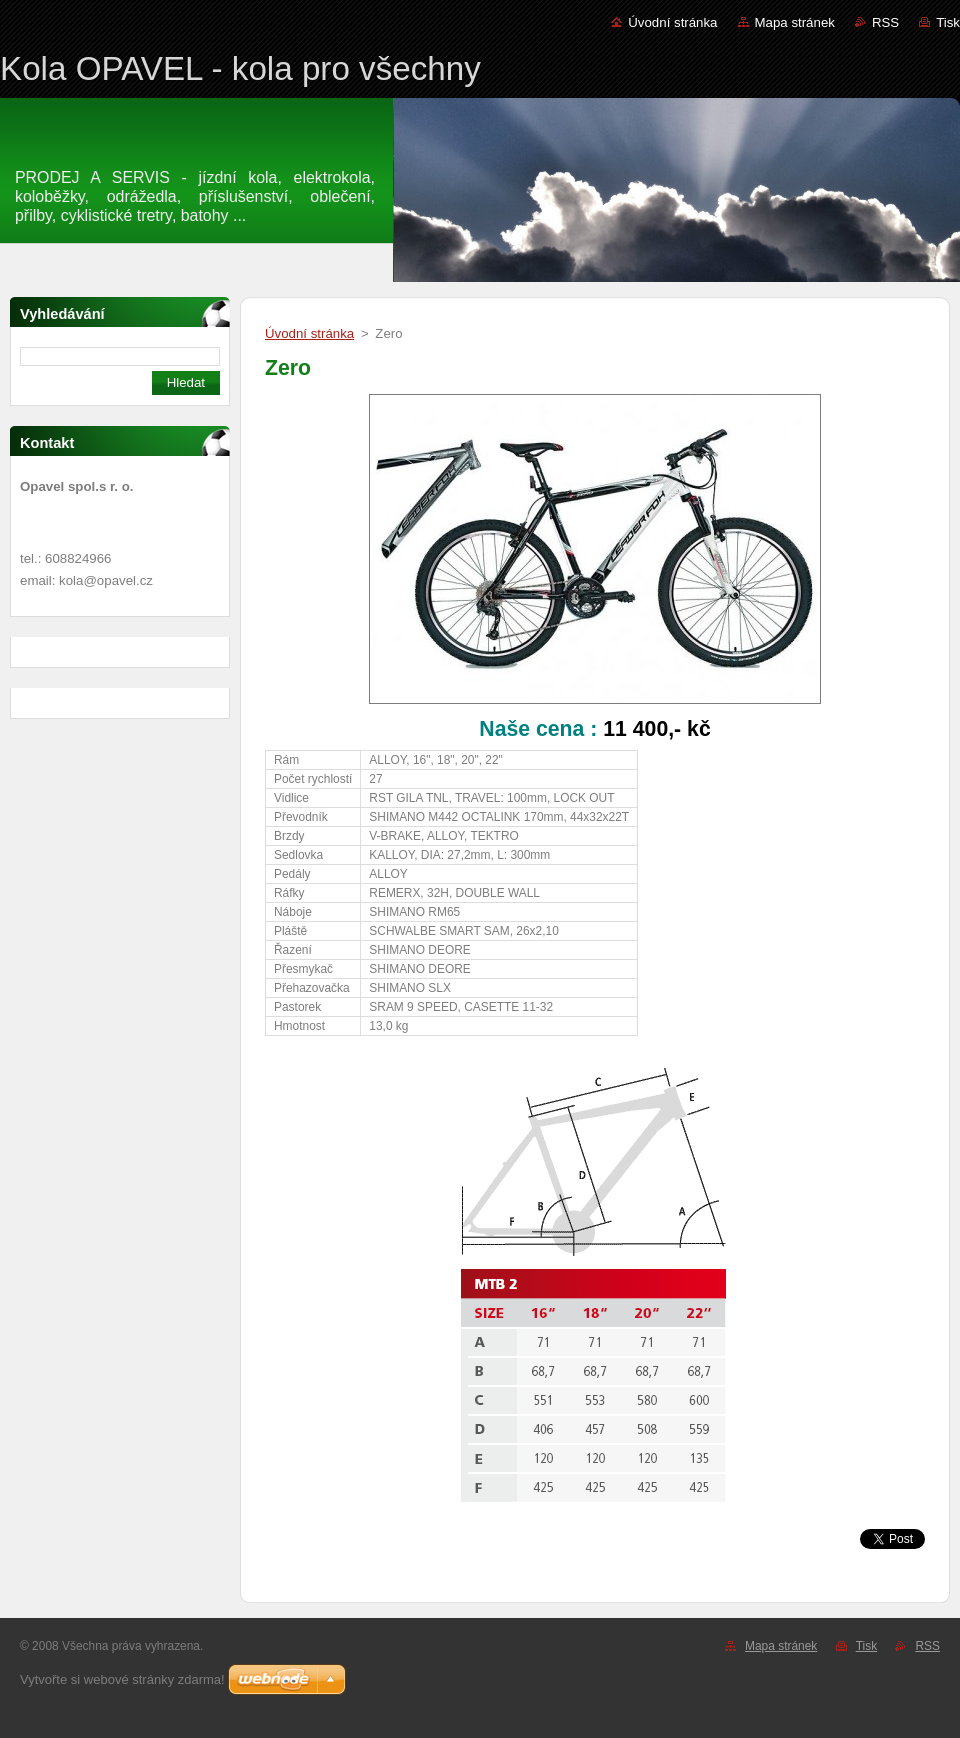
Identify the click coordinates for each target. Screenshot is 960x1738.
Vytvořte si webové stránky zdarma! (122, 1679)
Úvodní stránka (672, 22)
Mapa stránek (795, 22)
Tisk (948, 22)
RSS (885, 22)
